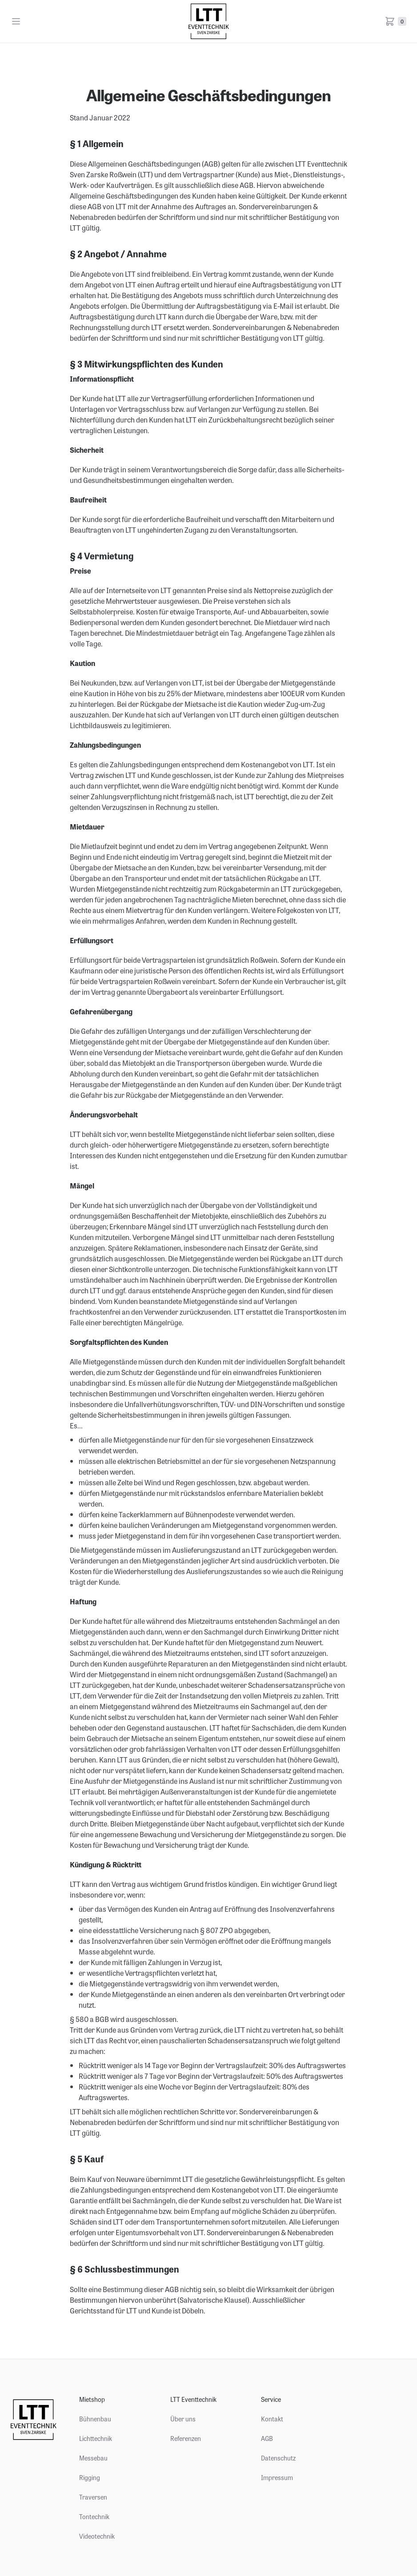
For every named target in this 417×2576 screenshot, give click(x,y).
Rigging (89, 2477)
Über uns (183, 2418)
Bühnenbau (95, 2418)
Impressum (277, 2477)
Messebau (93, 2457)
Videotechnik (97, 2536)
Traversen (93, 2496)
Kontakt (272, 2418)
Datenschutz (278, 2457)
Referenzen (185, 2438)
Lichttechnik (95, 2438)
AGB (267, 2438)
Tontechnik (94, 2516)
